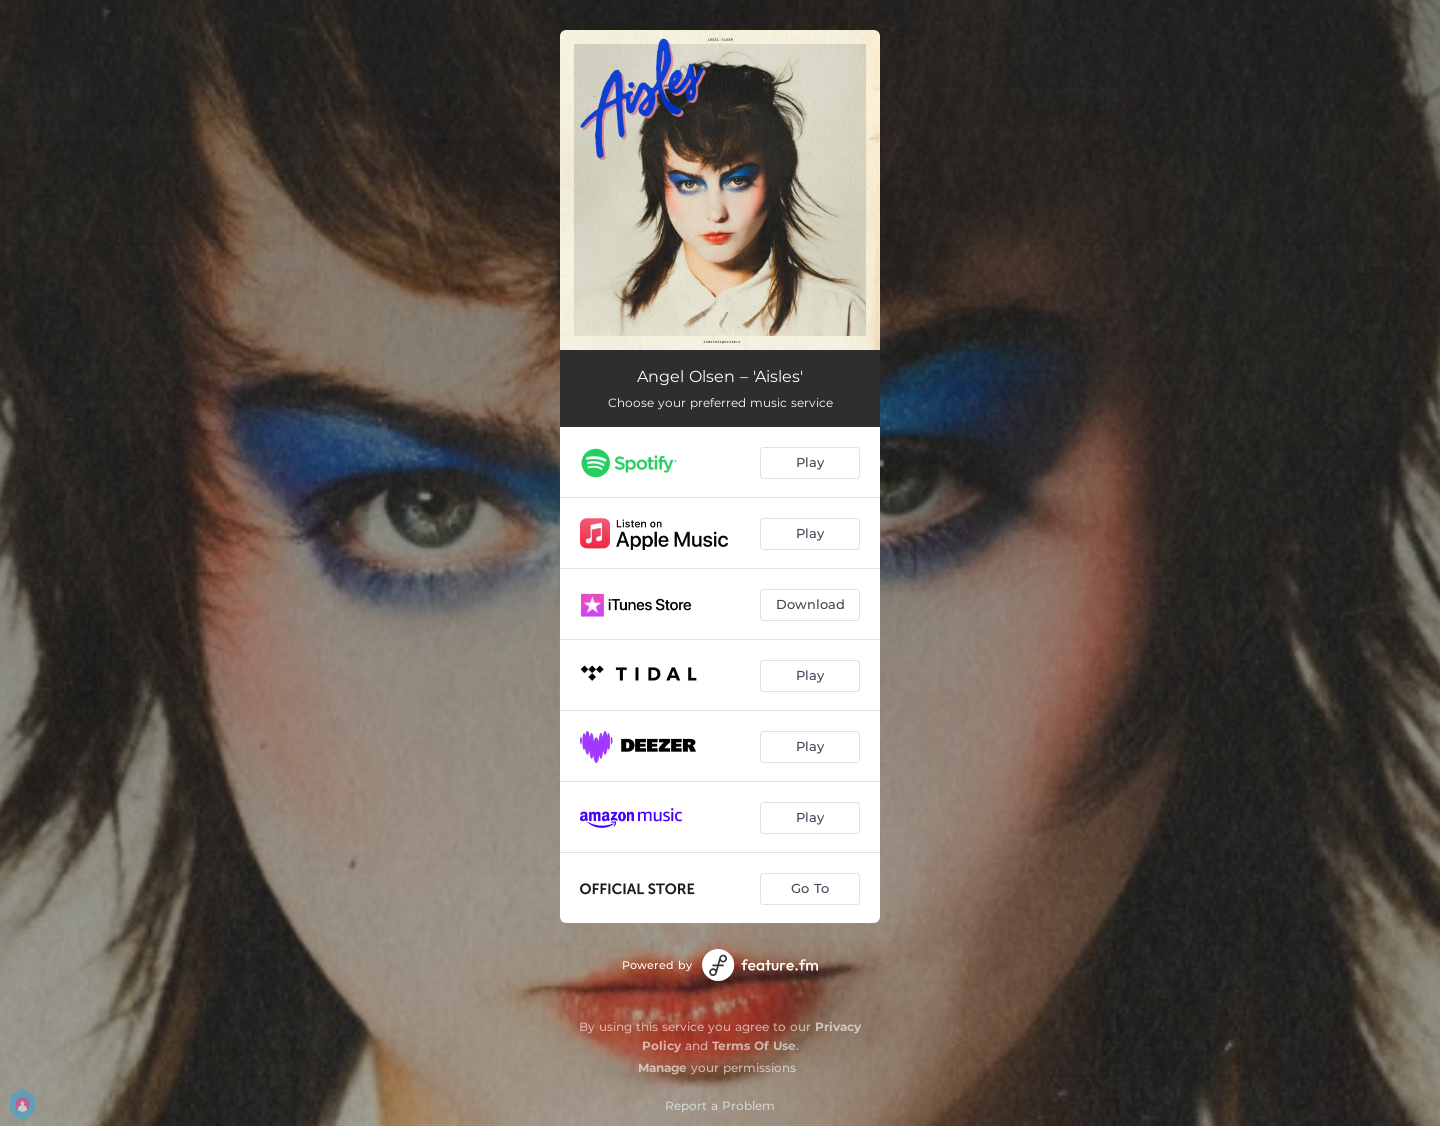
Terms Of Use (754, 1045)
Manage (662, 1067)
